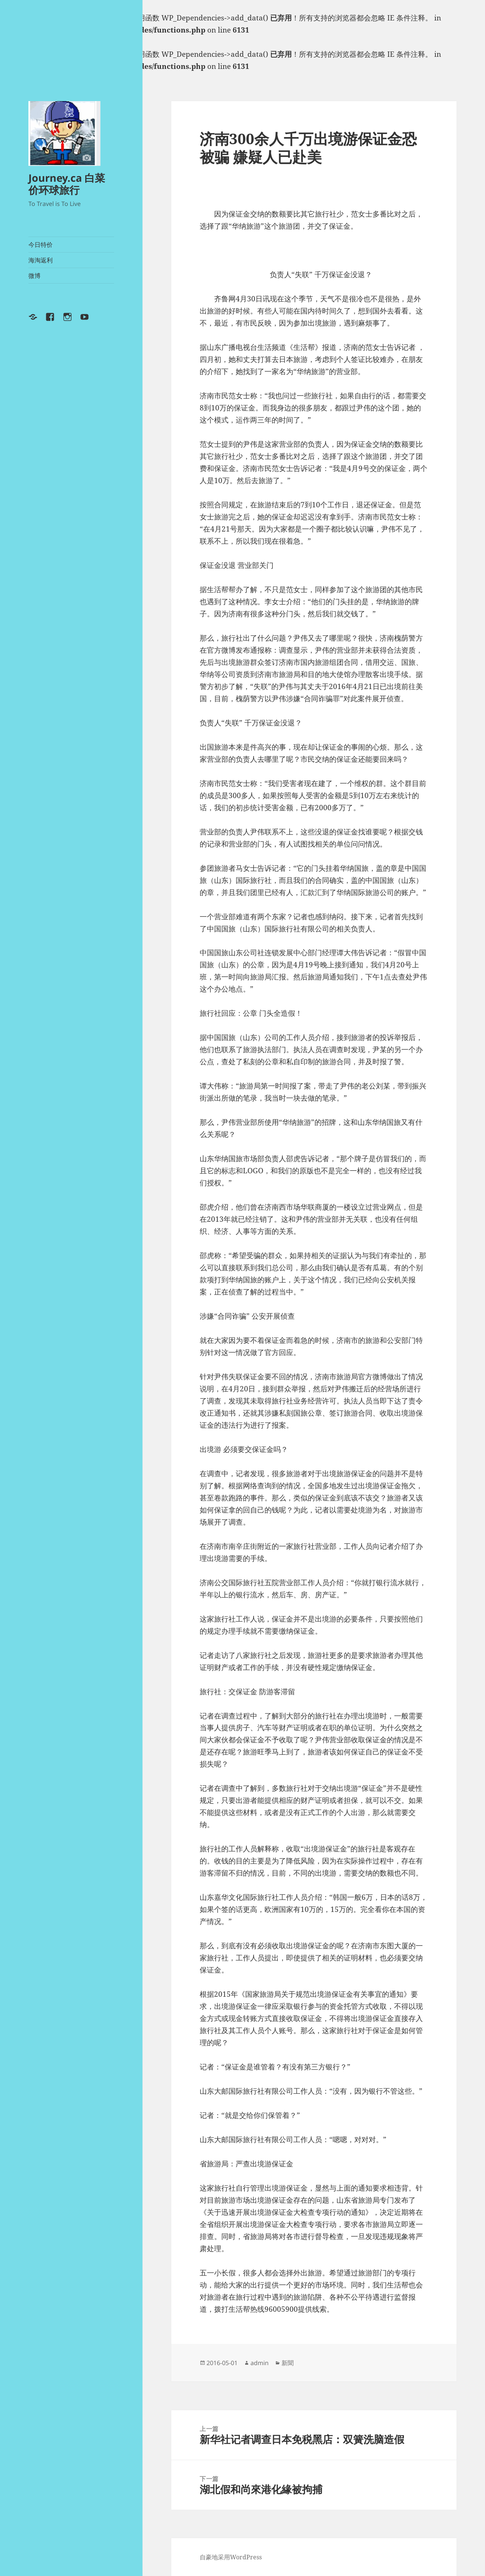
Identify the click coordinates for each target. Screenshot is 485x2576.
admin (259, 2363)
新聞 (288, 2363)
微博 (34, 275)
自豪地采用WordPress (231, 2557)
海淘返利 (40, 260)
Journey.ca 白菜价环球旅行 (66, 184)
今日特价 (40, 244)
